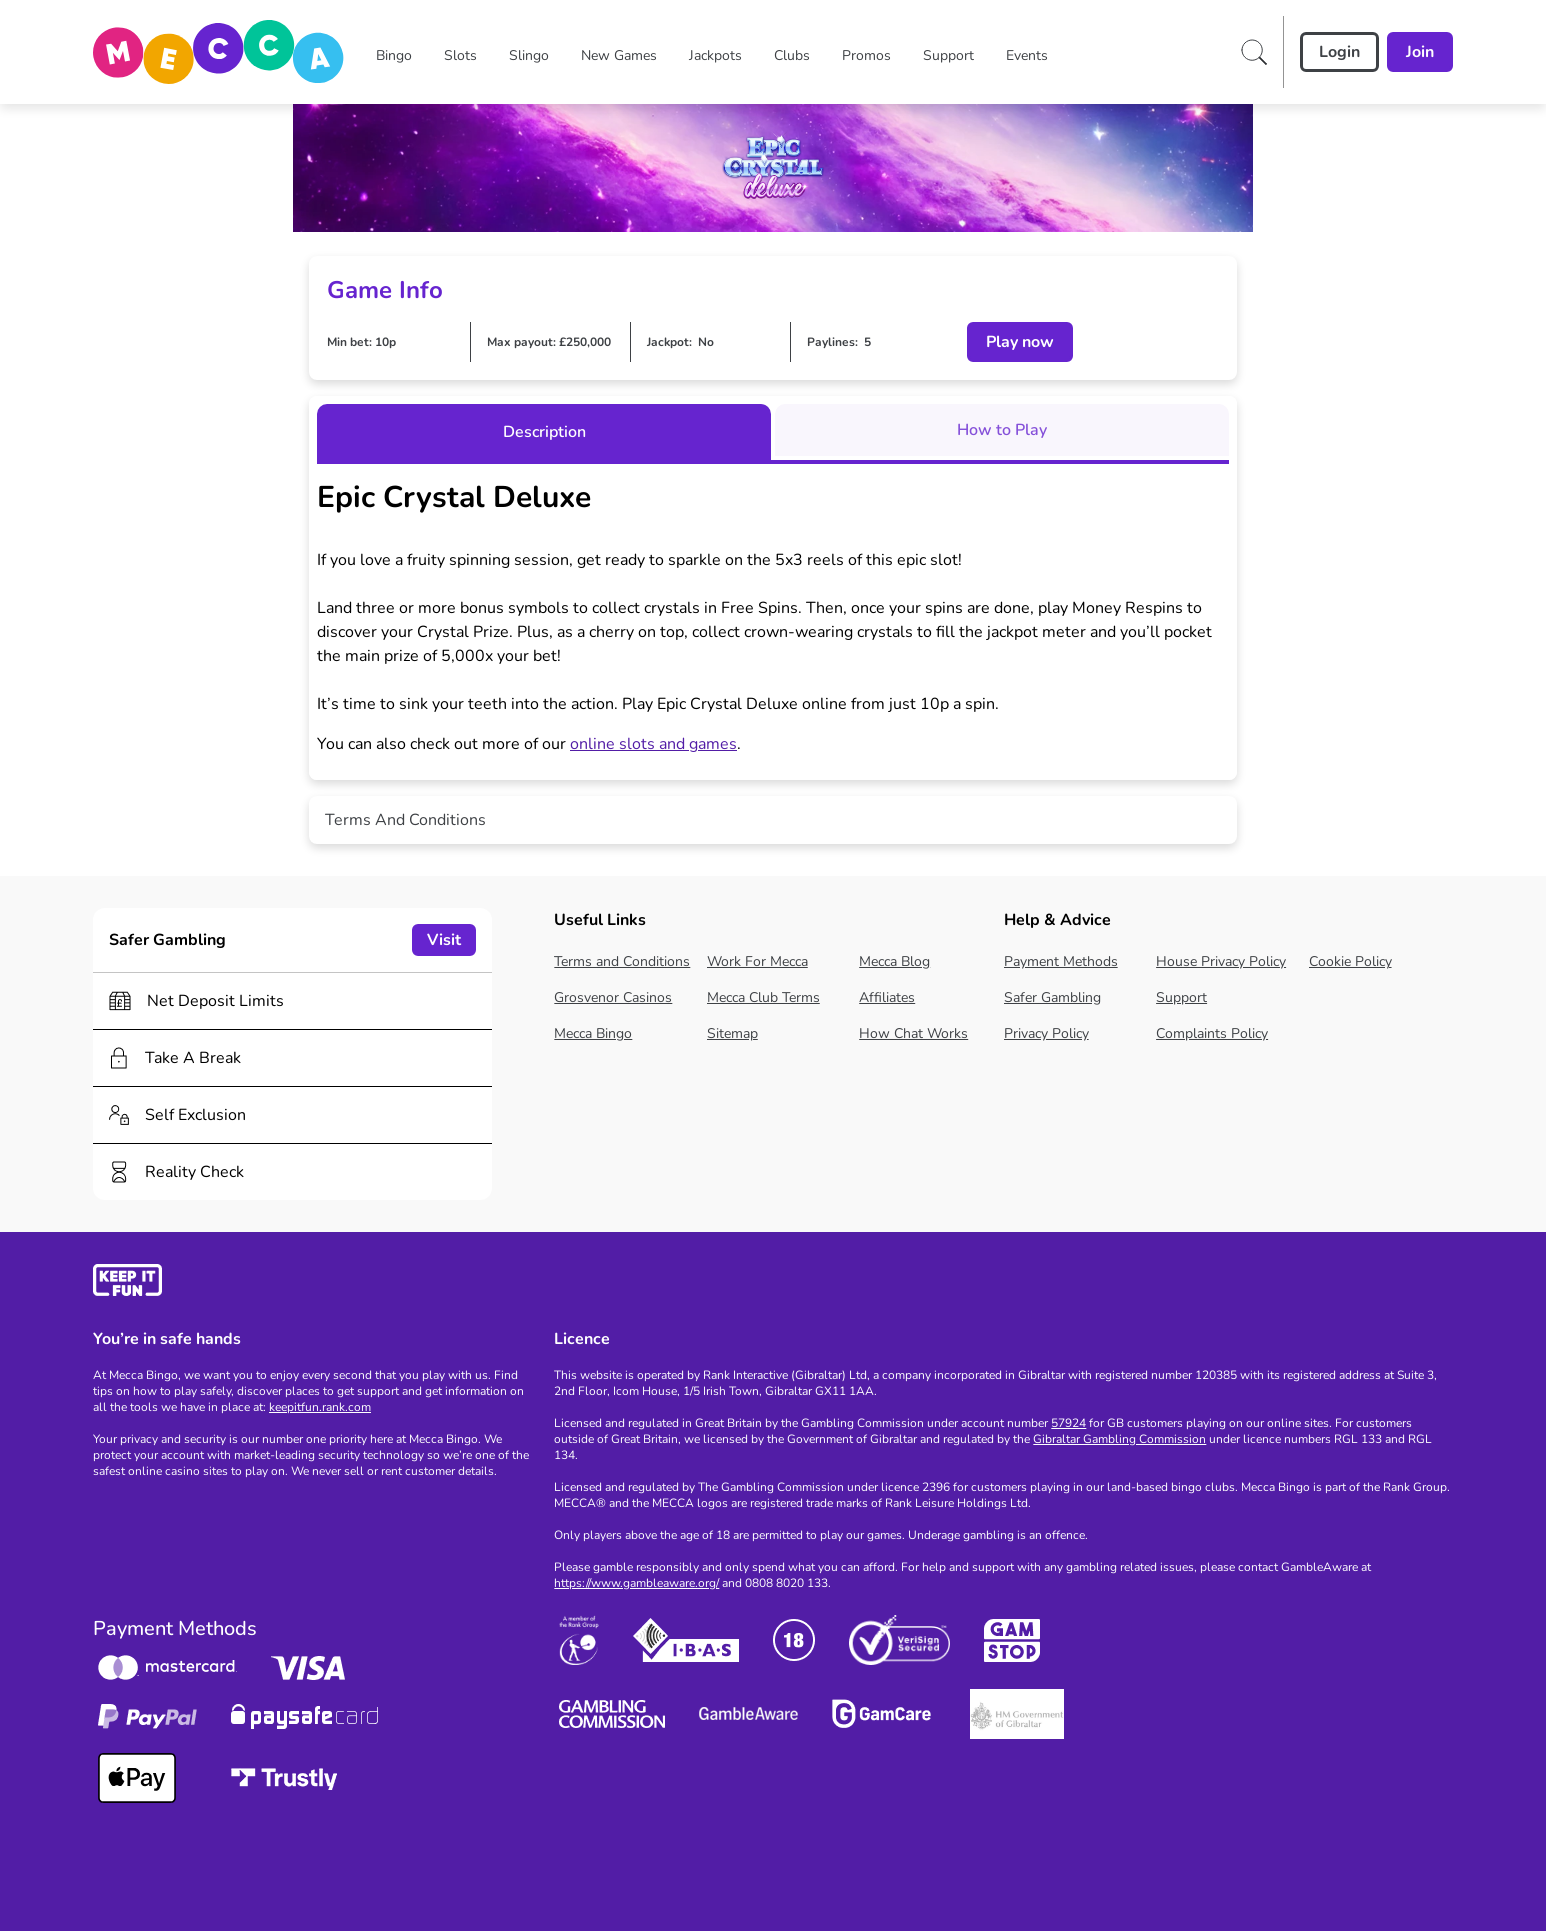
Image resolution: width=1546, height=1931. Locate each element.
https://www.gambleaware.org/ (636, 1583)
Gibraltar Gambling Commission (1119, 1439)
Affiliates (887, 997)
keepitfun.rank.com (320, 1407)
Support (1181, 997)
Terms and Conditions (622, 961)
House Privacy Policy (1221, 961)
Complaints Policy (1212, 1033)
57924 (1068, 1423)
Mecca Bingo (593, 1033)
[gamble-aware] (311, 1283)
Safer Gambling (1052, 997)
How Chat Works (913, 1033)
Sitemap (732, 1033)
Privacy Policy (1046, 1033)
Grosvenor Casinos (613, 997)
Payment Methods (1061, 961)
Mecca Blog (894, 961)
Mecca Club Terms (763, 997)
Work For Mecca (757, 961)
